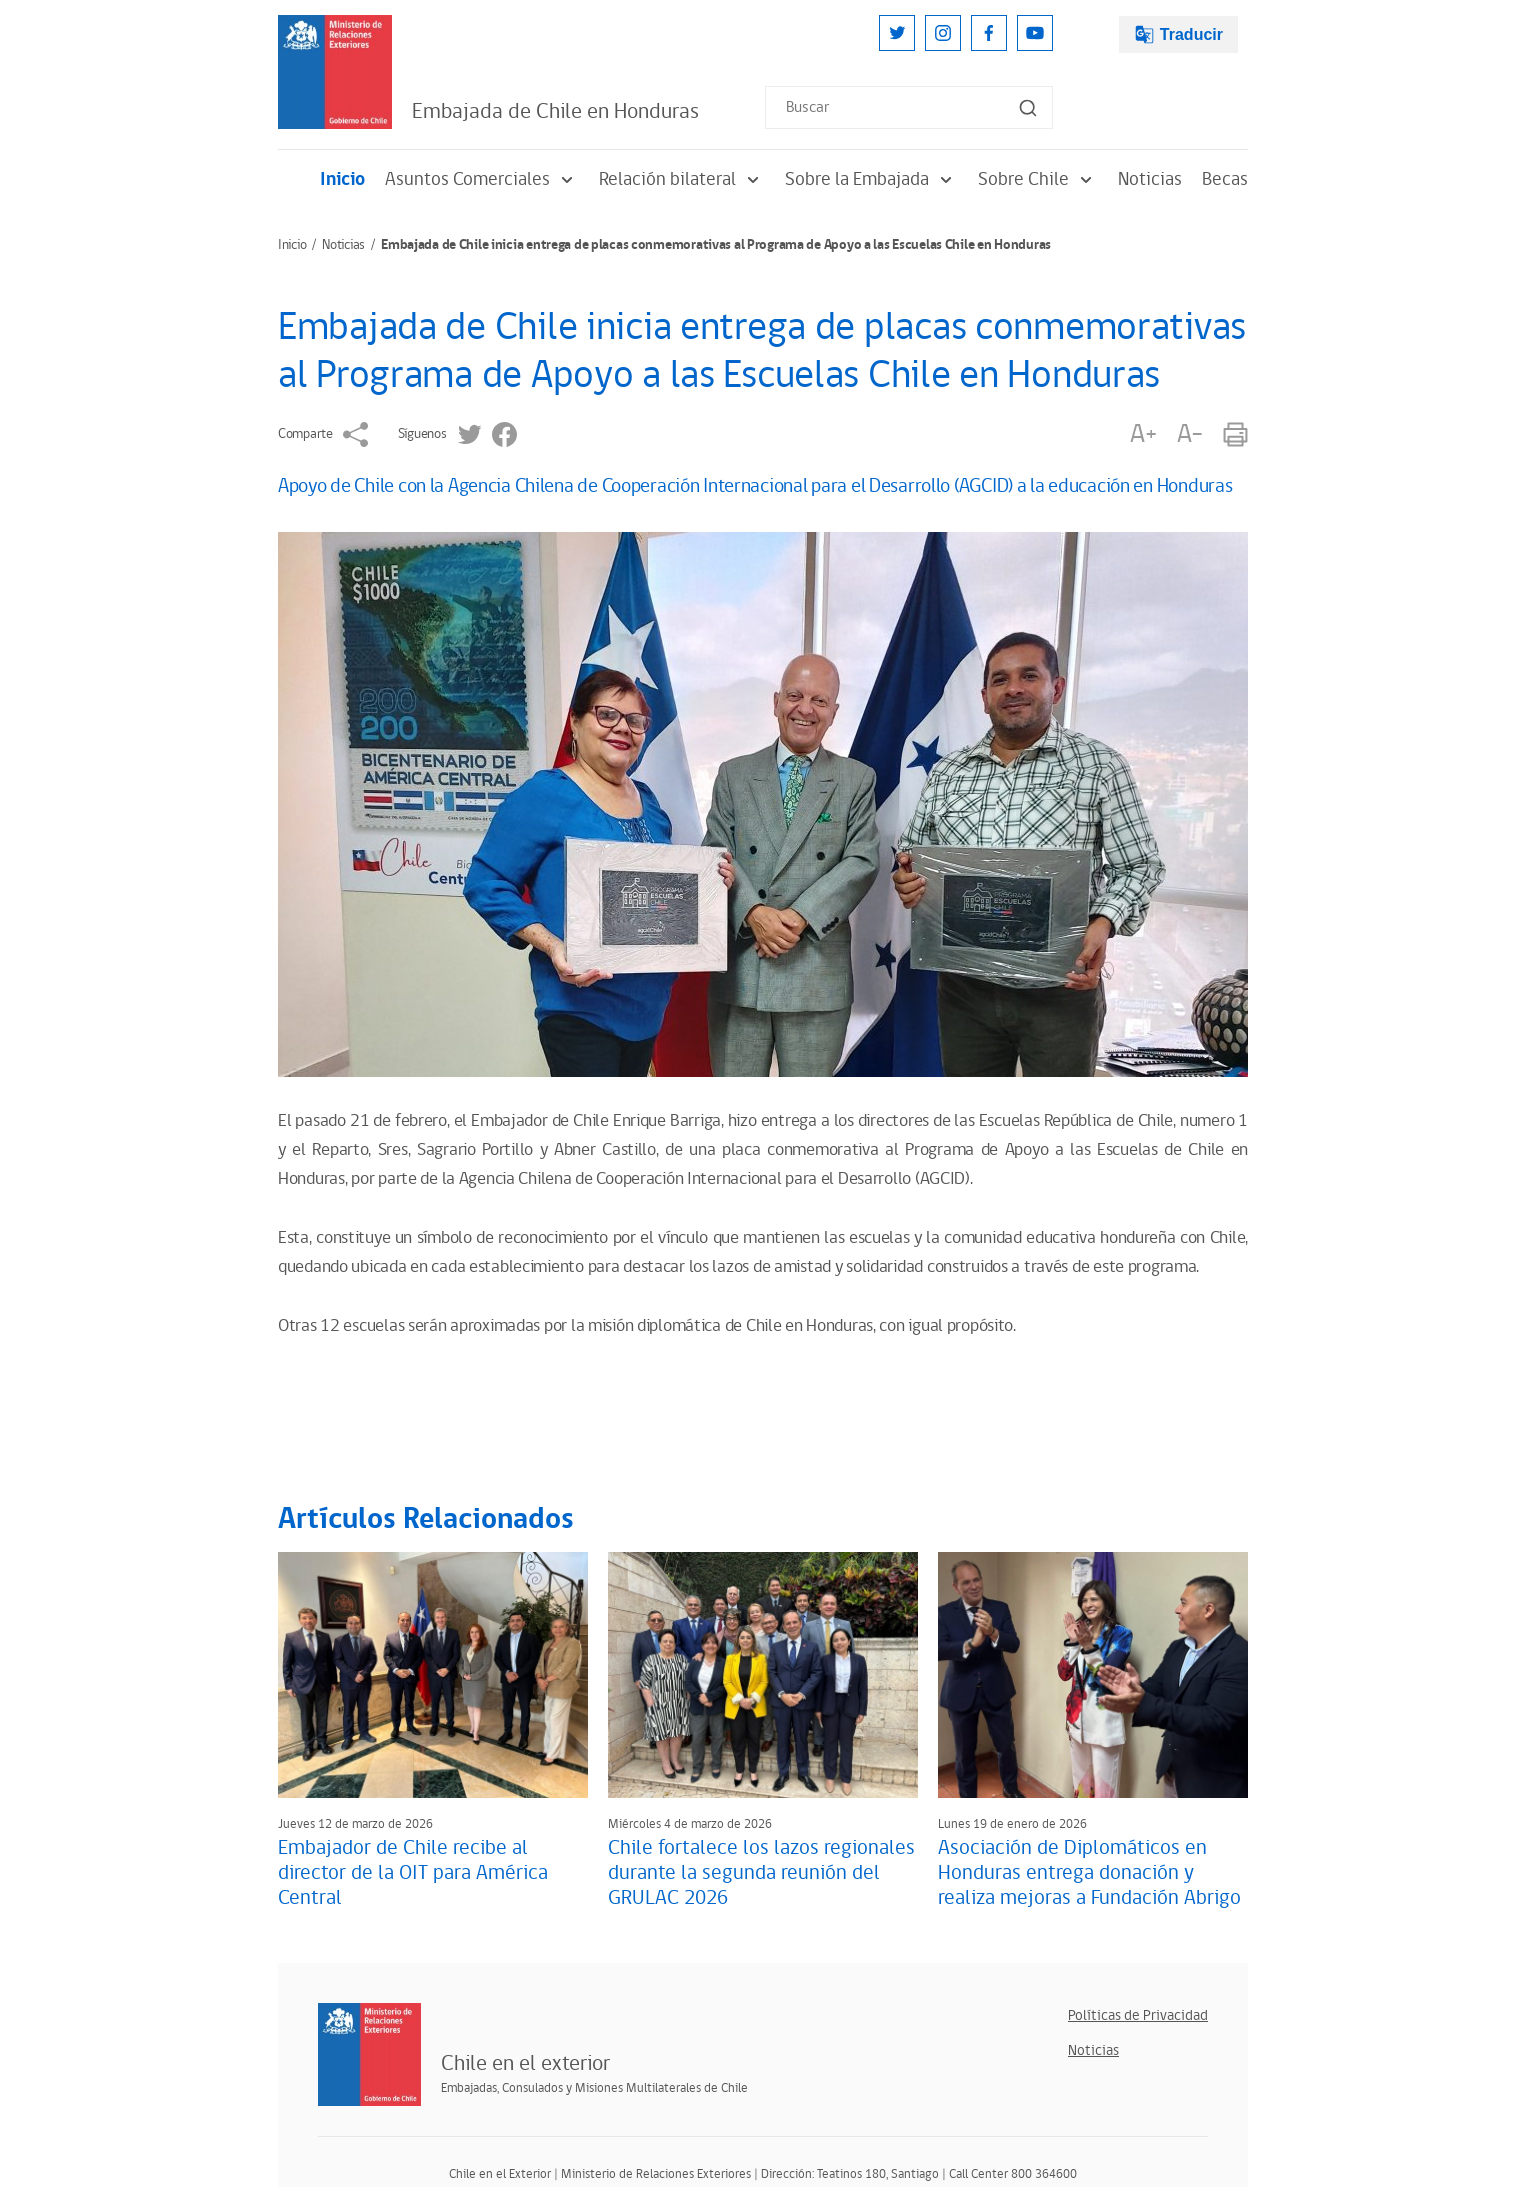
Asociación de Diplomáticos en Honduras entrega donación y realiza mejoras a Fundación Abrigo (1089, 1873)
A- (1190, 434)
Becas (1225, 179)
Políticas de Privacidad (1138, 2015)
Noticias (1150, 179)
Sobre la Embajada (871, 179)
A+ (1143, 434)
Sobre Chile (1038, 179)
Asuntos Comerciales (482, 179)
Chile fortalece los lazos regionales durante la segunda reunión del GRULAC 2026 (761, 1873)
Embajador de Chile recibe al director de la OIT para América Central (413, 1873)
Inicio (342, 179)
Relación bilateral (682, 179)
